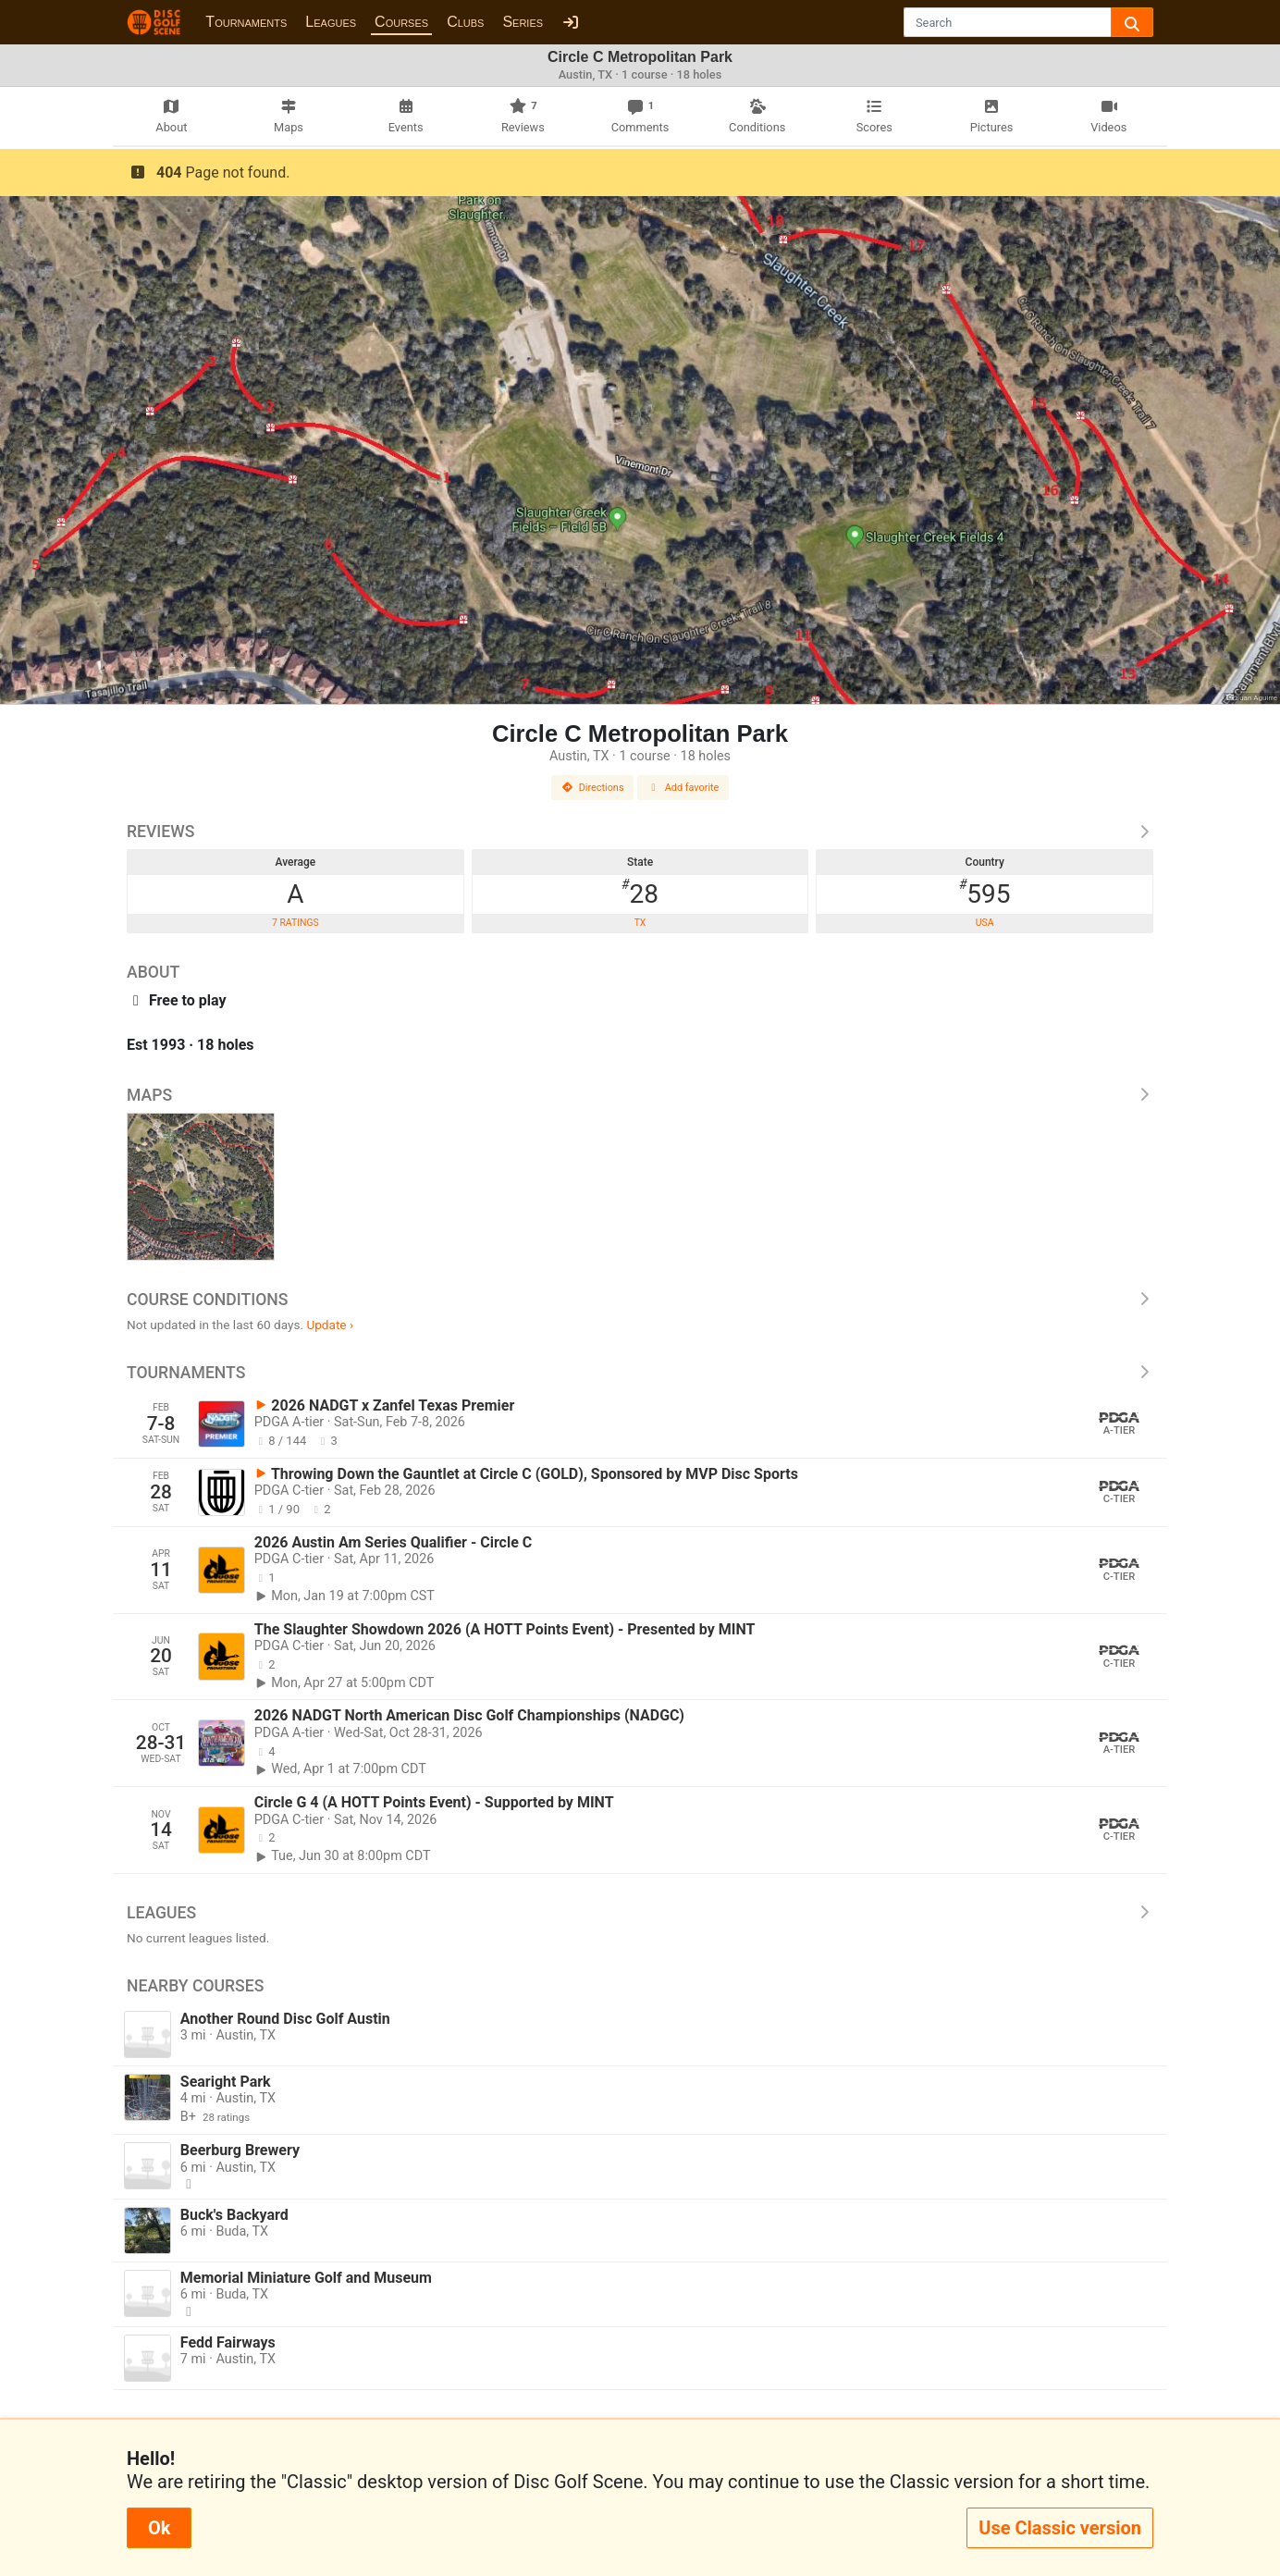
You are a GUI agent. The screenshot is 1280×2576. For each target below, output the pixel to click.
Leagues (330, 22)
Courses (401, 22)
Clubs (465, 22)
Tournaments (246, 22)
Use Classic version (1059, 2528)
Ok (159, 2528)
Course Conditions (640, 1299)
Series (522, 22)
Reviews (640, 831)
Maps (640, 1095)
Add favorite (683, 788)
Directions (592, 788)
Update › (329, 1324)
